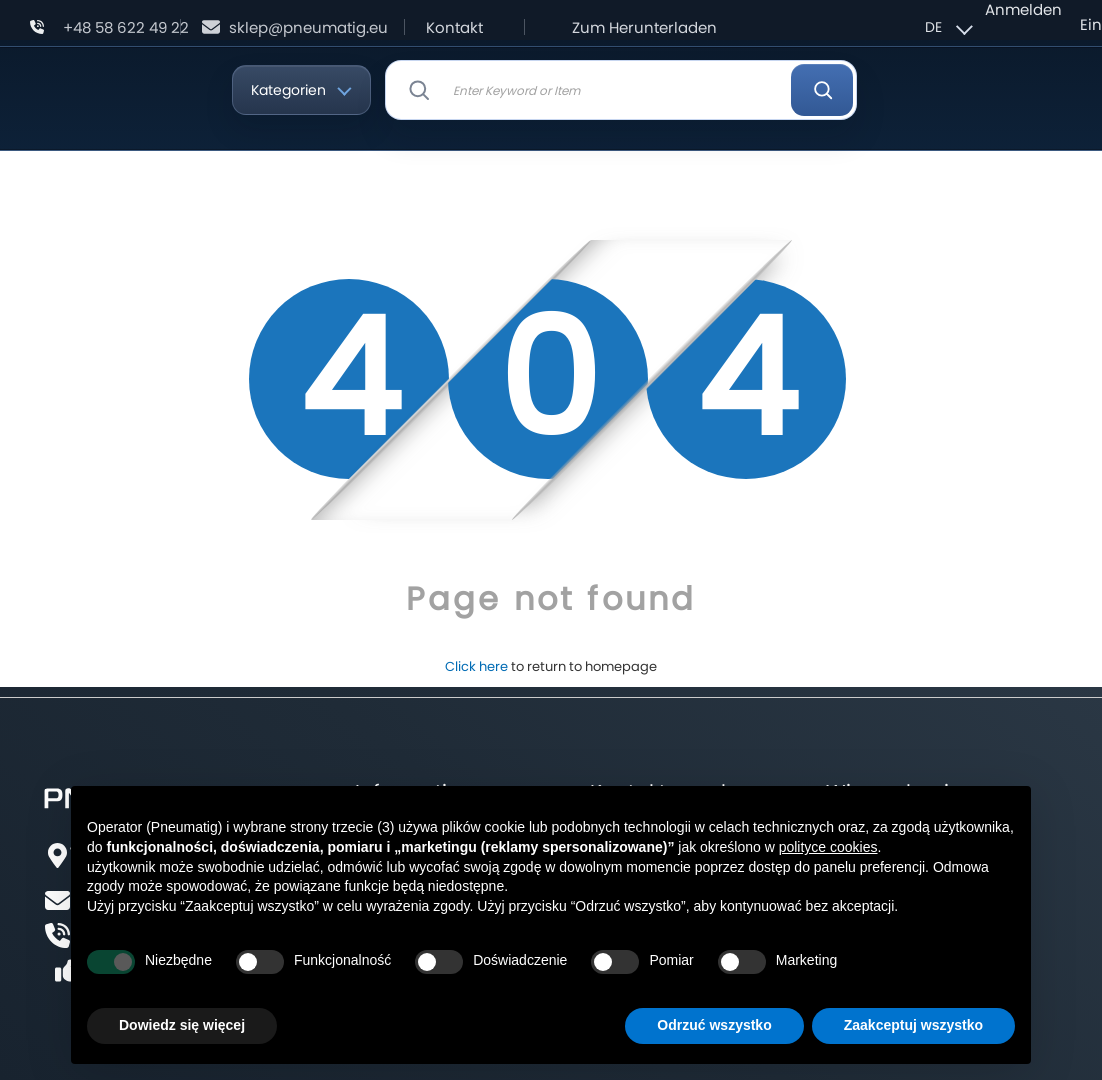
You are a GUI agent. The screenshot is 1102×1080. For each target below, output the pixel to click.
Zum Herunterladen (644, 27)
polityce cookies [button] (828, 847)
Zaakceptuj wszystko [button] (913, 1025)
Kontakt (454, 27)
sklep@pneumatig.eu (308, 27)
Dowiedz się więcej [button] (182, 1025)
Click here (476, 666)
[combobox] (621, 90)
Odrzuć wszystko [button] (714, 1025)
